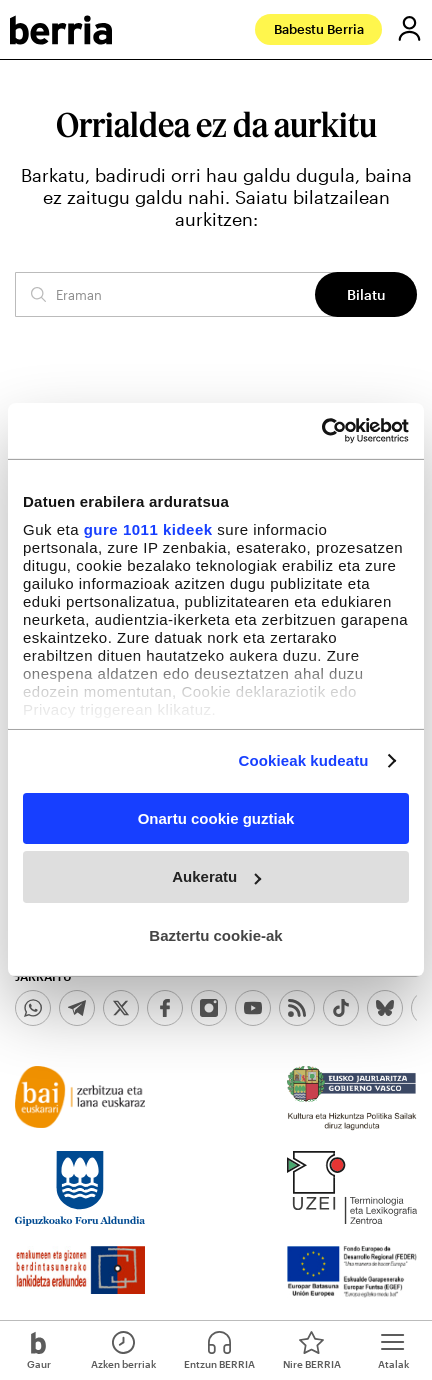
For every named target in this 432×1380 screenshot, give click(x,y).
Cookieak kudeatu (304, 760)
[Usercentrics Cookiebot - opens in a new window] (321, 431)
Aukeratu (216, 876)
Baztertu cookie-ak (215, 935)
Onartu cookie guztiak (216, 817)
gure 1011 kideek (148, 529)
